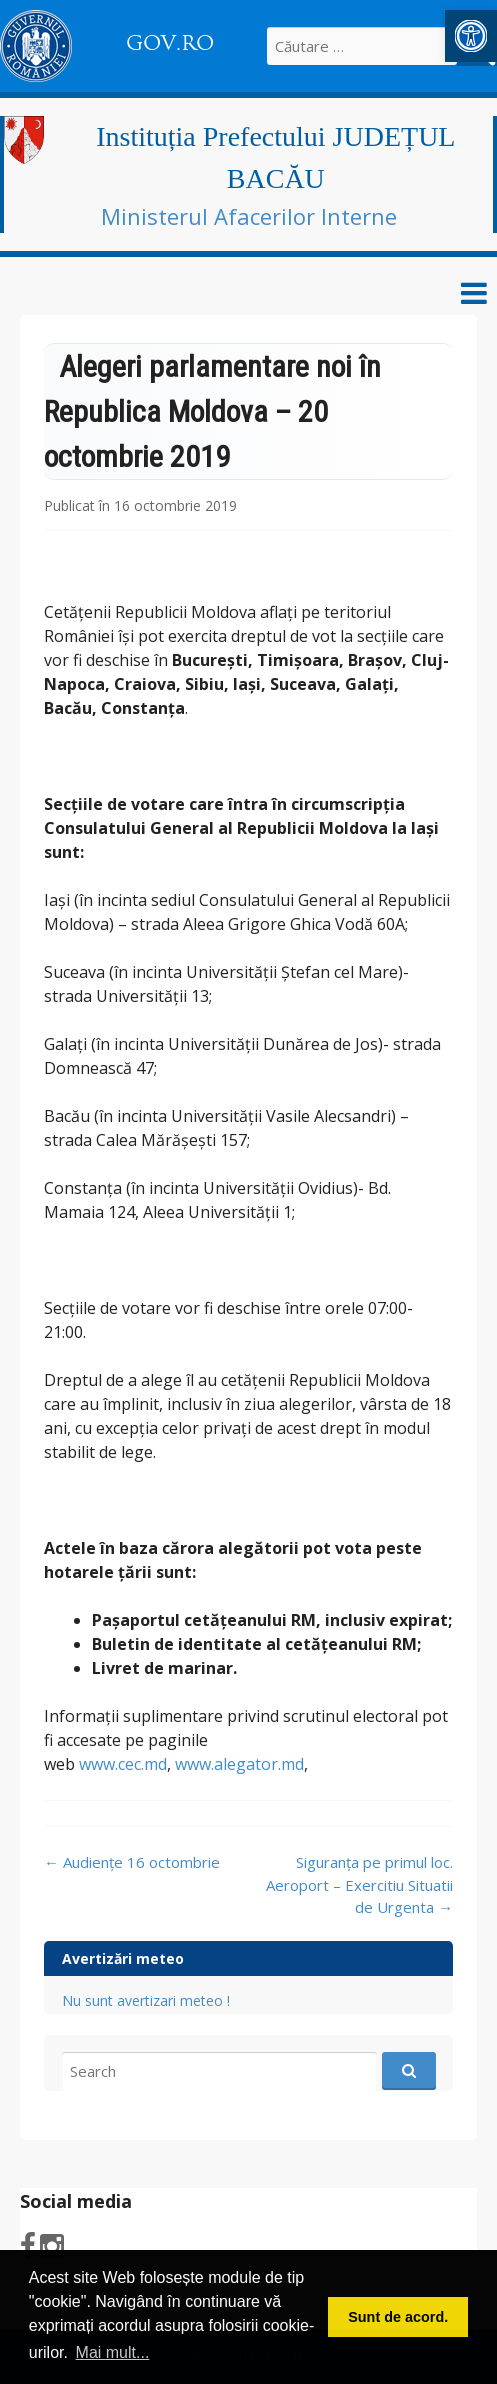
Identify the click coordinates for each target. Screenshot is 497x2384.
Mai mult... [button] (113, 2352)
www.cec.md (123, 1764)
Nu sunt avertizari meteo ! (146, 2000)
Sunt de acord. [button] (398, 2317)
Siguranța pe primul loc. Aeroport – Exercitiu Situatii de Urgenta (359, 1884)
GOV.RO (170, 43)
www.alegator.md (239, 1764)
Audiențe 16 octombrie (132, 1862)
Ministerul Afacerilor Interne (249, 216)
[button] (471, 36)
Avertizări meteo (123, 1958)
